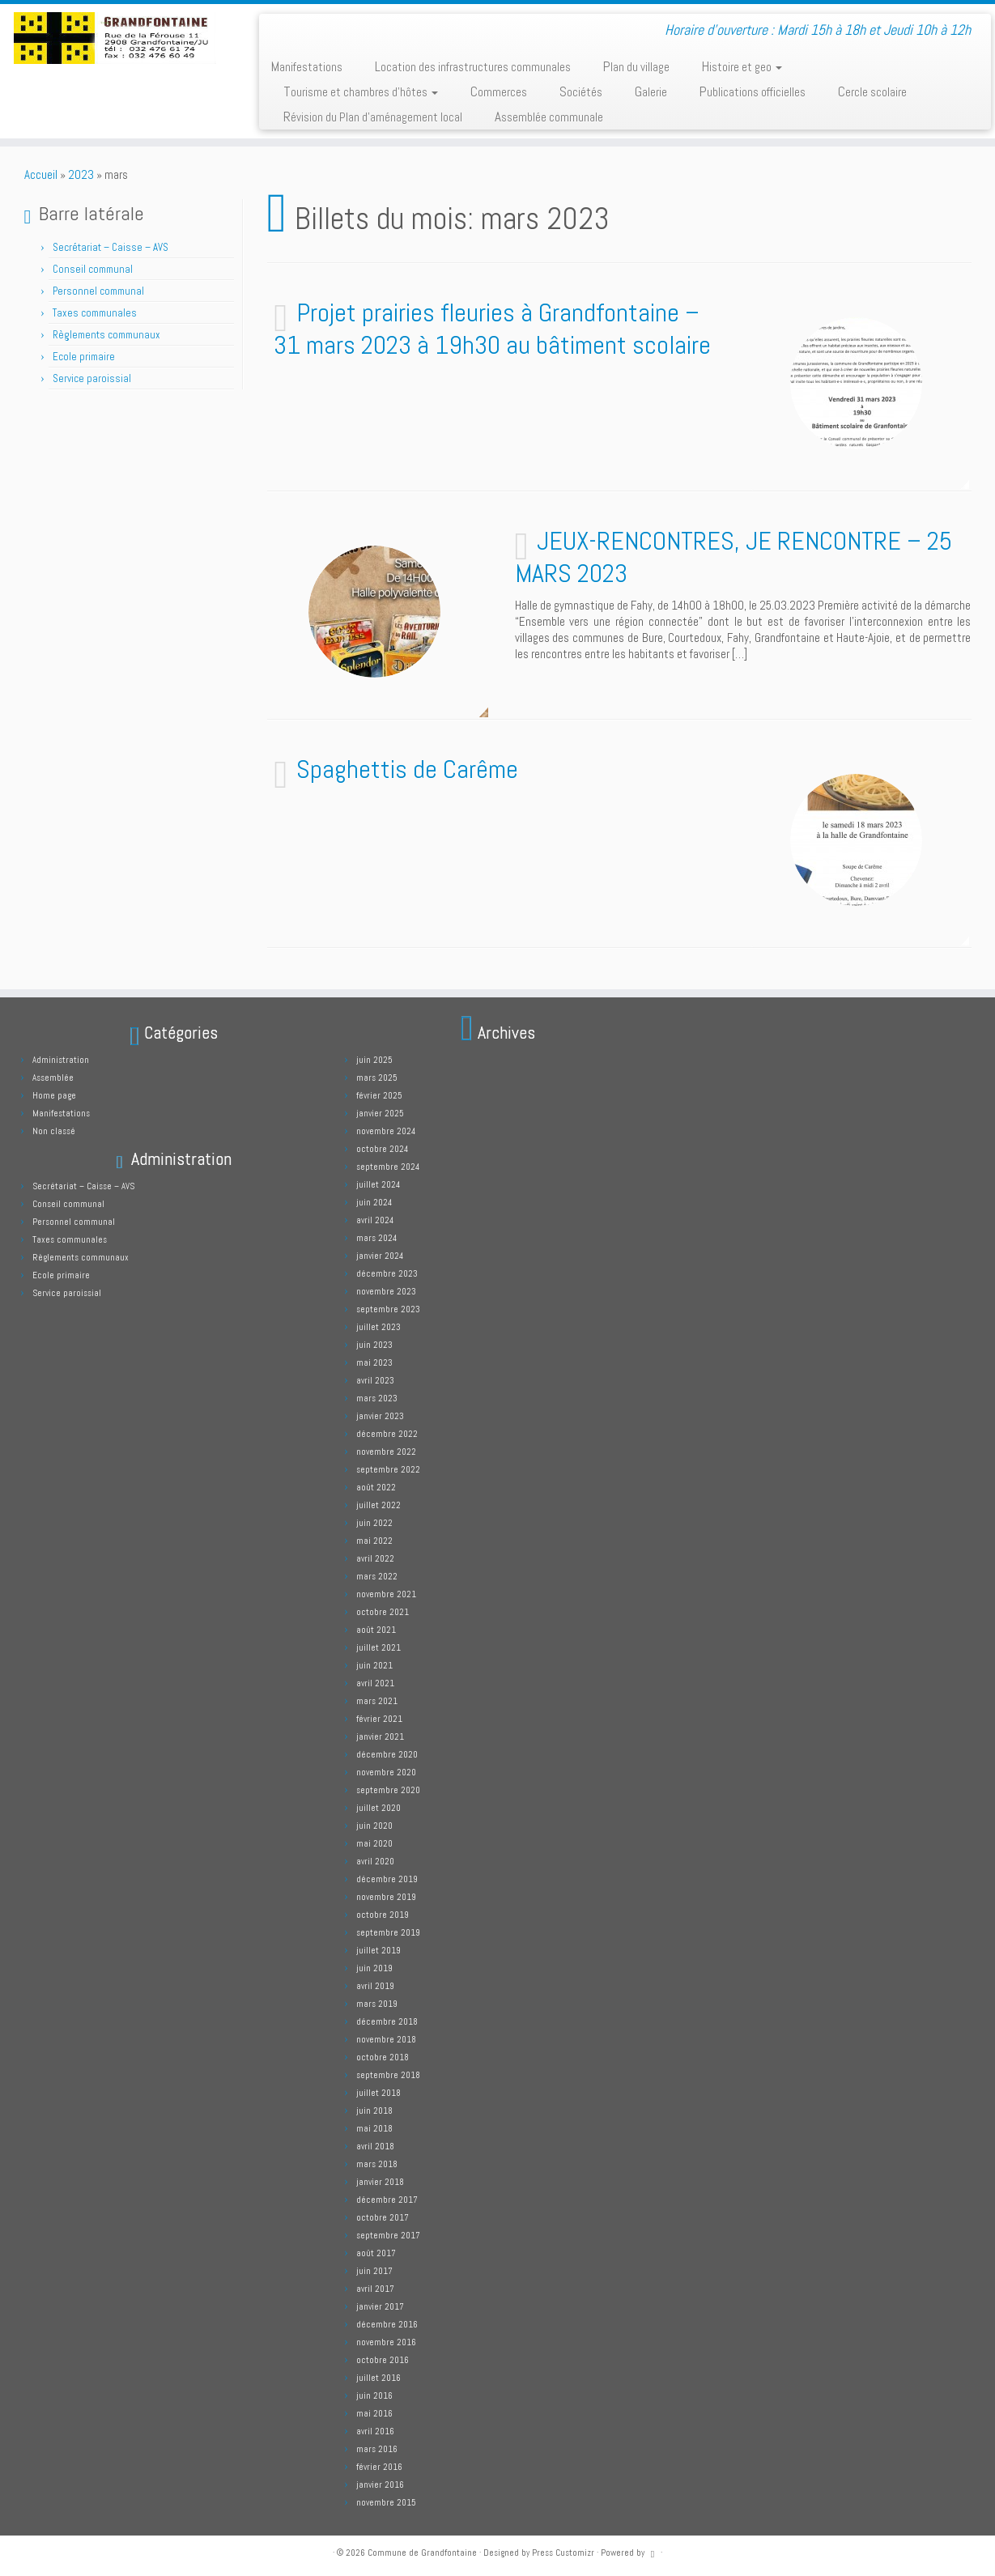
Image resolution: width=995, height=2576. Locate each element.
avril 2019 (375, 1986)
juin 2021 (374, 1665)
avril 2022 (375, 1558)
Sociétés (580, 91)
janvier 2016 (380, 2484)
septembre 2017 (388, 2235)
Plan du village (636, 66)
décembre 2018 (387, 2021)
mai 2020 (374, 1843)
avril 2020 (375, 1861)
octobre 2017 (382, 2217)
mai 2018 (374, 2128)
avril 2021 (375, 1683)
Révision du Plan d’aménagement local (372, 116)
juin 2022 (374, 1522)
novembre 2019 (386, 1896)
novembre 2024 (385, 1131)
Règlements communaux (106, 335)
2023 (81, 174)
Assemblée (53, 1077)
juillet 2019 (378, 1950)
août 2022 (376, 1487)
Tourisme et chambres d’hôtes (360, 91)
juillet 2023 (378, 1327)
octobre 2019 (382, 1914)
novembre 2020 (386, 1772)
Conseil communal (93, 269)
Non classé (53, 1131)
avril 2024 (374, 1220)
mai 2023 (374, 1362)
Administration (60, 1059)
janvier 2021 (380, 1736)
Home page (54, 1095)
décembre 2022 (387, 1433)
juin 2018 (374, 2110)
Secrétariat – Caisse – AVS (110, 247)
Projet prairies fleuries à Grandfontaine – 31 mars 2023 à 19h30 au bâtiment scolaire (492, 328)
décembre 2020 (387, 1754)
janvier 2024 (379, 1255)
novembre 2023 (386, 1291)
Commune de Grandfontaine (422, 2552)
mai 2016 (374, 2413)
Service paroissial (92, 378)
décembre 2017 (387, 2199)
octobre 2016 (382, 2360)
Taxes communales (95, 313)
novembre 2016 (386, 2342)
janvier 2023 (380, 1416)
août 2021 (376, 1629)
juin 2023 (374, 1344)
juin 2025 (374, 1059)
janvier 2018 (380, 2181)
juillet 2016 (378, 2377)
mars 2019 (377, 2003)
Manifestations (306, 66)
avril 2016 (375, 2431)
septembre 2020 (388, 1790)
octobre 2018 (382, 2057)
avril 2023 (375, 1380)
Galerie (651, 91)
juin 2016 (374, 2395)
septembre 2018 (388, 2075)
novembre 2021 (386, 1594)
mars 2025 (377, 1077)
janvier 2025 (380, 1113)
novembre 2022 (386, 1451)
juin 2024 (374, 1202)
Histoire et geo (742, 66)
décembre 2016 (387, 2324)
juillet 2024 (378, 1184)
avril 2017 (375, 2288)
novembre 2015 (386, 2502)
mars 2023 (377, 1398)
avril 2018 (375, 2146)
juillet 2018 (378, 2092)
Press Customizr (563, 2552)
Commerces (498, 91)
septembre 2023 (388, 1309)
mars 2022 (377, 1576)
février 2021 (379, 1718)
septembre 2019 (388, 1932)
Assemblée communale (549, 116)
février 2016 (379, 2466)
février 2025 (379, 1095)
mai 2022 (374, 1540)
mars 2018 (377, 2164)
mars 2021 (377, 1701)
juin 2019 (374, 1968)
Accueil (40, 174)
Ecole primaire (84, 356)
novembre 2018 (386, 2039)
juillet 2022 (378, 1505)
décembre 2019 (387, 1879)
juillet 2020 (378, 1807)
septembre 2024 (387, 1166)
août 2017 (376, 2253)
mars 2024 (376, 1237)
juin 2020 (374, 1825)
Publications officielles (752, 91)
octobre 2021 (382, 1611)
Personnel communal (100, 291)
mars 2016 (377, 2449)
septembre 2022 (388, 1469)
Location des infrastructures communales (473, 66)
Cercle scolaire (872, 91)
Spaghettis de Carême (407, 769)
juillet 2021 (378, 1647)
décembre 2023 (387, 1273)
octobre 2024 (382, 1148)
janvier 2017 (380, 2306)
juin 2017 (374, 2270)
